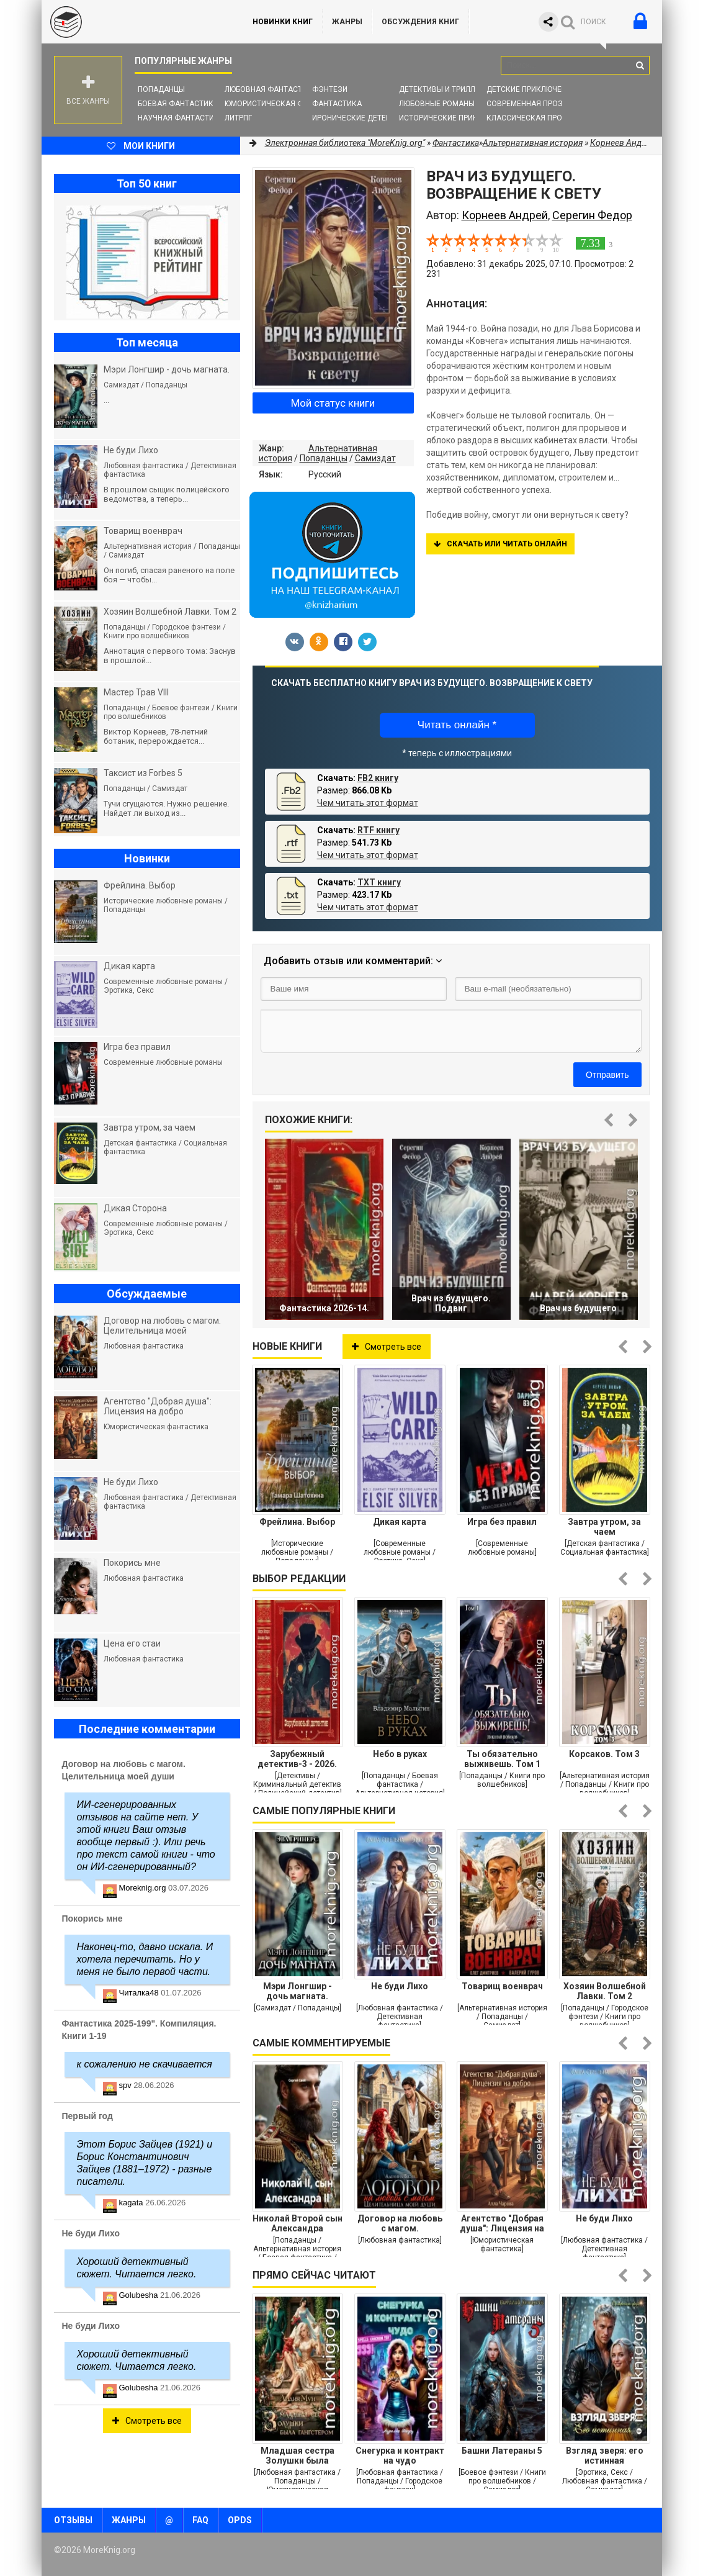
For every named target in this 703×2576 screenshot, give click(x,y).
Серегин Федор (592, 215)
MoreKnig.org (135, 21)
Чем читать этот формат (367, 803)
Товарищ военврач (502, 1986)
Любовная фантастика (271, 89)
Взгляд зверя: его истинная (604, 2455)
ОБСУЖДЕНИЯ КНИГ (420, 21)
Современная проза (527, 103)
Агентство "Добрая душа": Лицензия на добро (502, 2223)
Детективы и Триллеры (444, 89)
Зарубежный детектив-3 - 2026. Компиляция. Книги (297, 1759)
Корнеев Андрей (505, 215)
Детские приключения (531, 89)
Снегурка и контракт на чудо (400, 2455)
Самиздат (375, 458)
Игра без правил (502, 1522)
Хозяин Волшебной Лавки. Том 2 (604, 1991)
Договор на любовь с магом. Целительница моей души (400, 2223)
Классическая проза (529, 118)
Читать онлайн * (457, 725)
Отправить (607, 1075)
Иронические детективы (361, 118)
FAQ (200, 2520)
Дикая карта (399, 1522)
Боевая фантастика (178, 103)
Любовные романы (437, 103)
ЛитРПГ (238, 118)
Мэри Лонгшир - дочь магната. (297, 1991)
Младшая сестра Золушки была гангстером (297, 2455)
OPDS (240, 2520)
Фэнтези (329, 89)
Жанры (347, 21)
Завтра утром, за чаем (604, 1527)
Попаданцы (161, 89)
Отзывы (73, 2520)
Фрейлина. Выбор (297, 1522)
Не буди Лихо (399, 1986)
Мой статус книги (333, 403)
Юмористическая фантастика (286, 103)
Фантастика (337, 103)
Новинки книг (283, 21)
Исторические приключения (456, 118)
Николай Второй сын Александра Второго (298, 2223)
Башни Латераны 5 (502, 2451)
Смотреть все (386, 1347)
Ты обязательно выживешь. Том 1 (502, 1759)
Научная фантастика (181, 118)
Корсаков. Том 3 (604, 1754)
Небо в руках (400, 1754)
